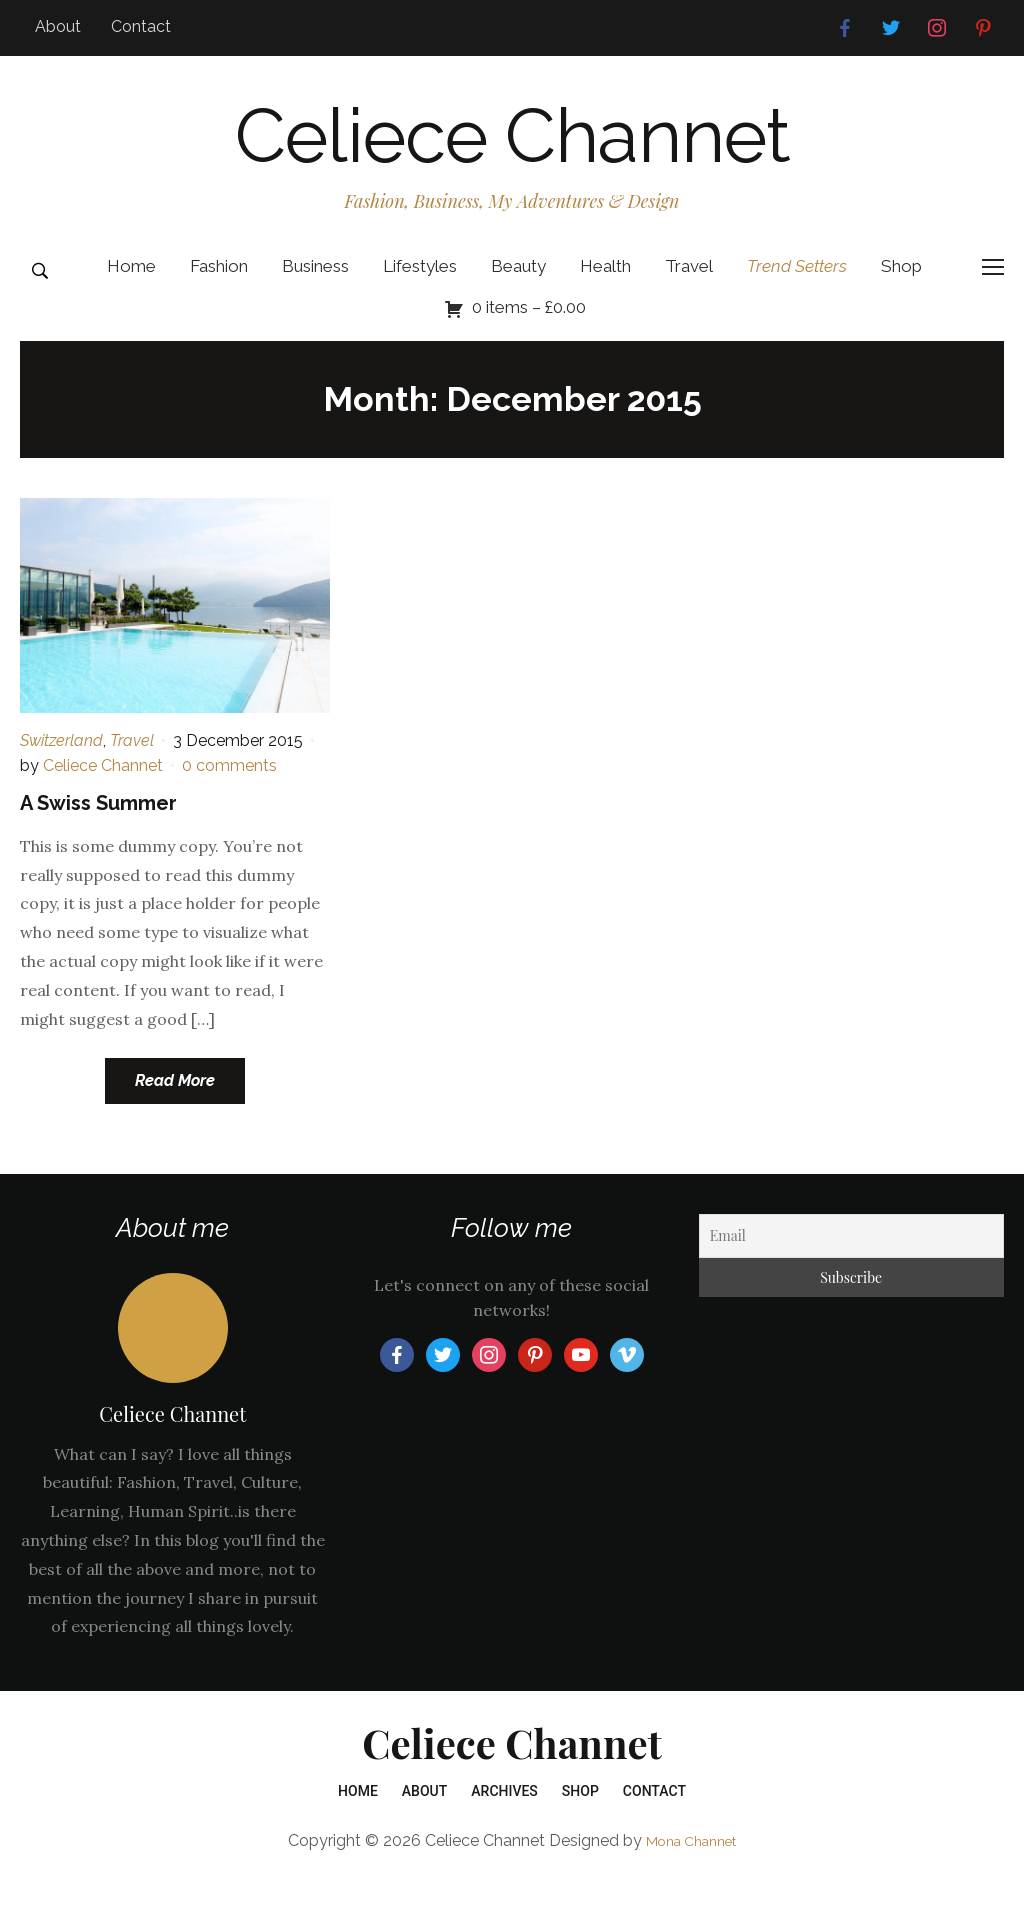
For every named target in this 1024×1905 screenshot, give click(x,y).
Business (315, 287)
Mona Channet (691, 1861)
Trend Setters (797, 287)
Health (605, 287)
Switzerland (61, 761)
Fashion (219, 287)
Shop (901, 287)
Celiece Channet (512, 146)
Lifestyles (420, 287)
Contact (141, 26)
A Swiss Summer (98, 824)
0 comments (229, 787)
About (58, 26)
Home (131, 287)
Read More (175, 1102)
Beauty (518, 287)
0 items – (529, 328)
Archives (504, 1813)
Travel (689, 287)
